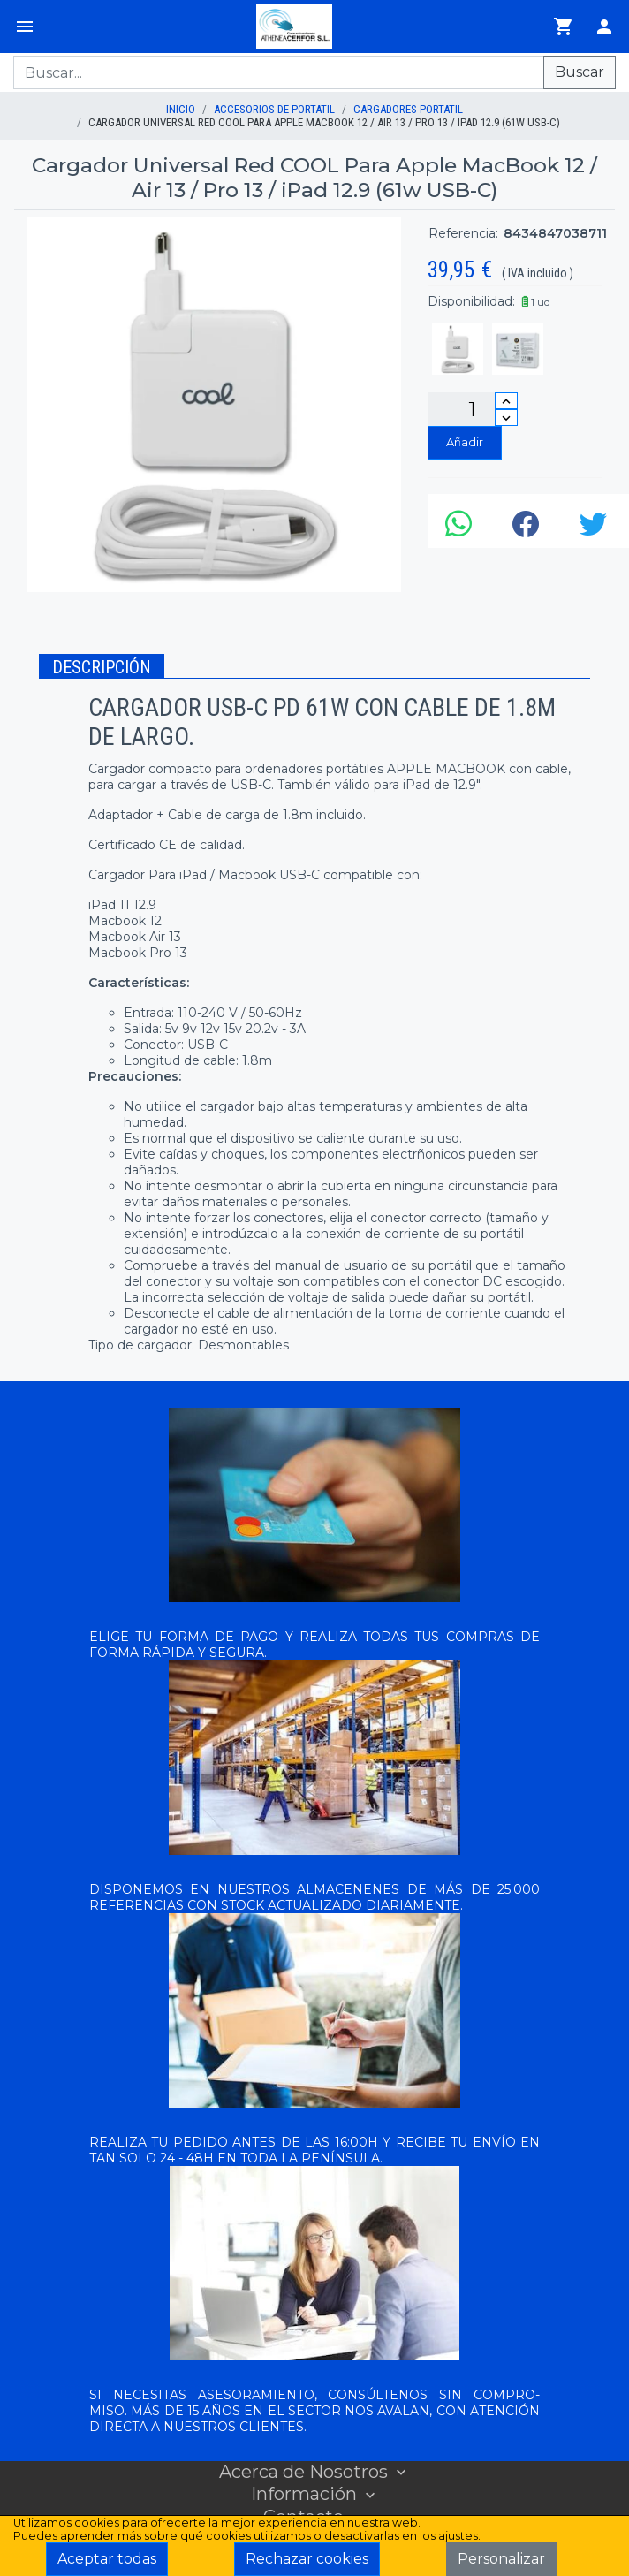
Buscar (579, 72)
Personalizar (501, 2558)
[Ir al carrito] (563, 26)
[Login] (604, 26)
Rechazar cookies (307, 2558)
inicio (180, 109)
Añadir (464, 442)
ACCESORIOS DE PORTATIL (274, 109)
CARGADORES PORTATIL (408, 109)
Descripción (101, 667)
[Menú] (24, 26)
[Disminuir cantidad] (506, 417)
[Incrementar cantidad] (506, 400)
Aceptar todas (106, 2558)
